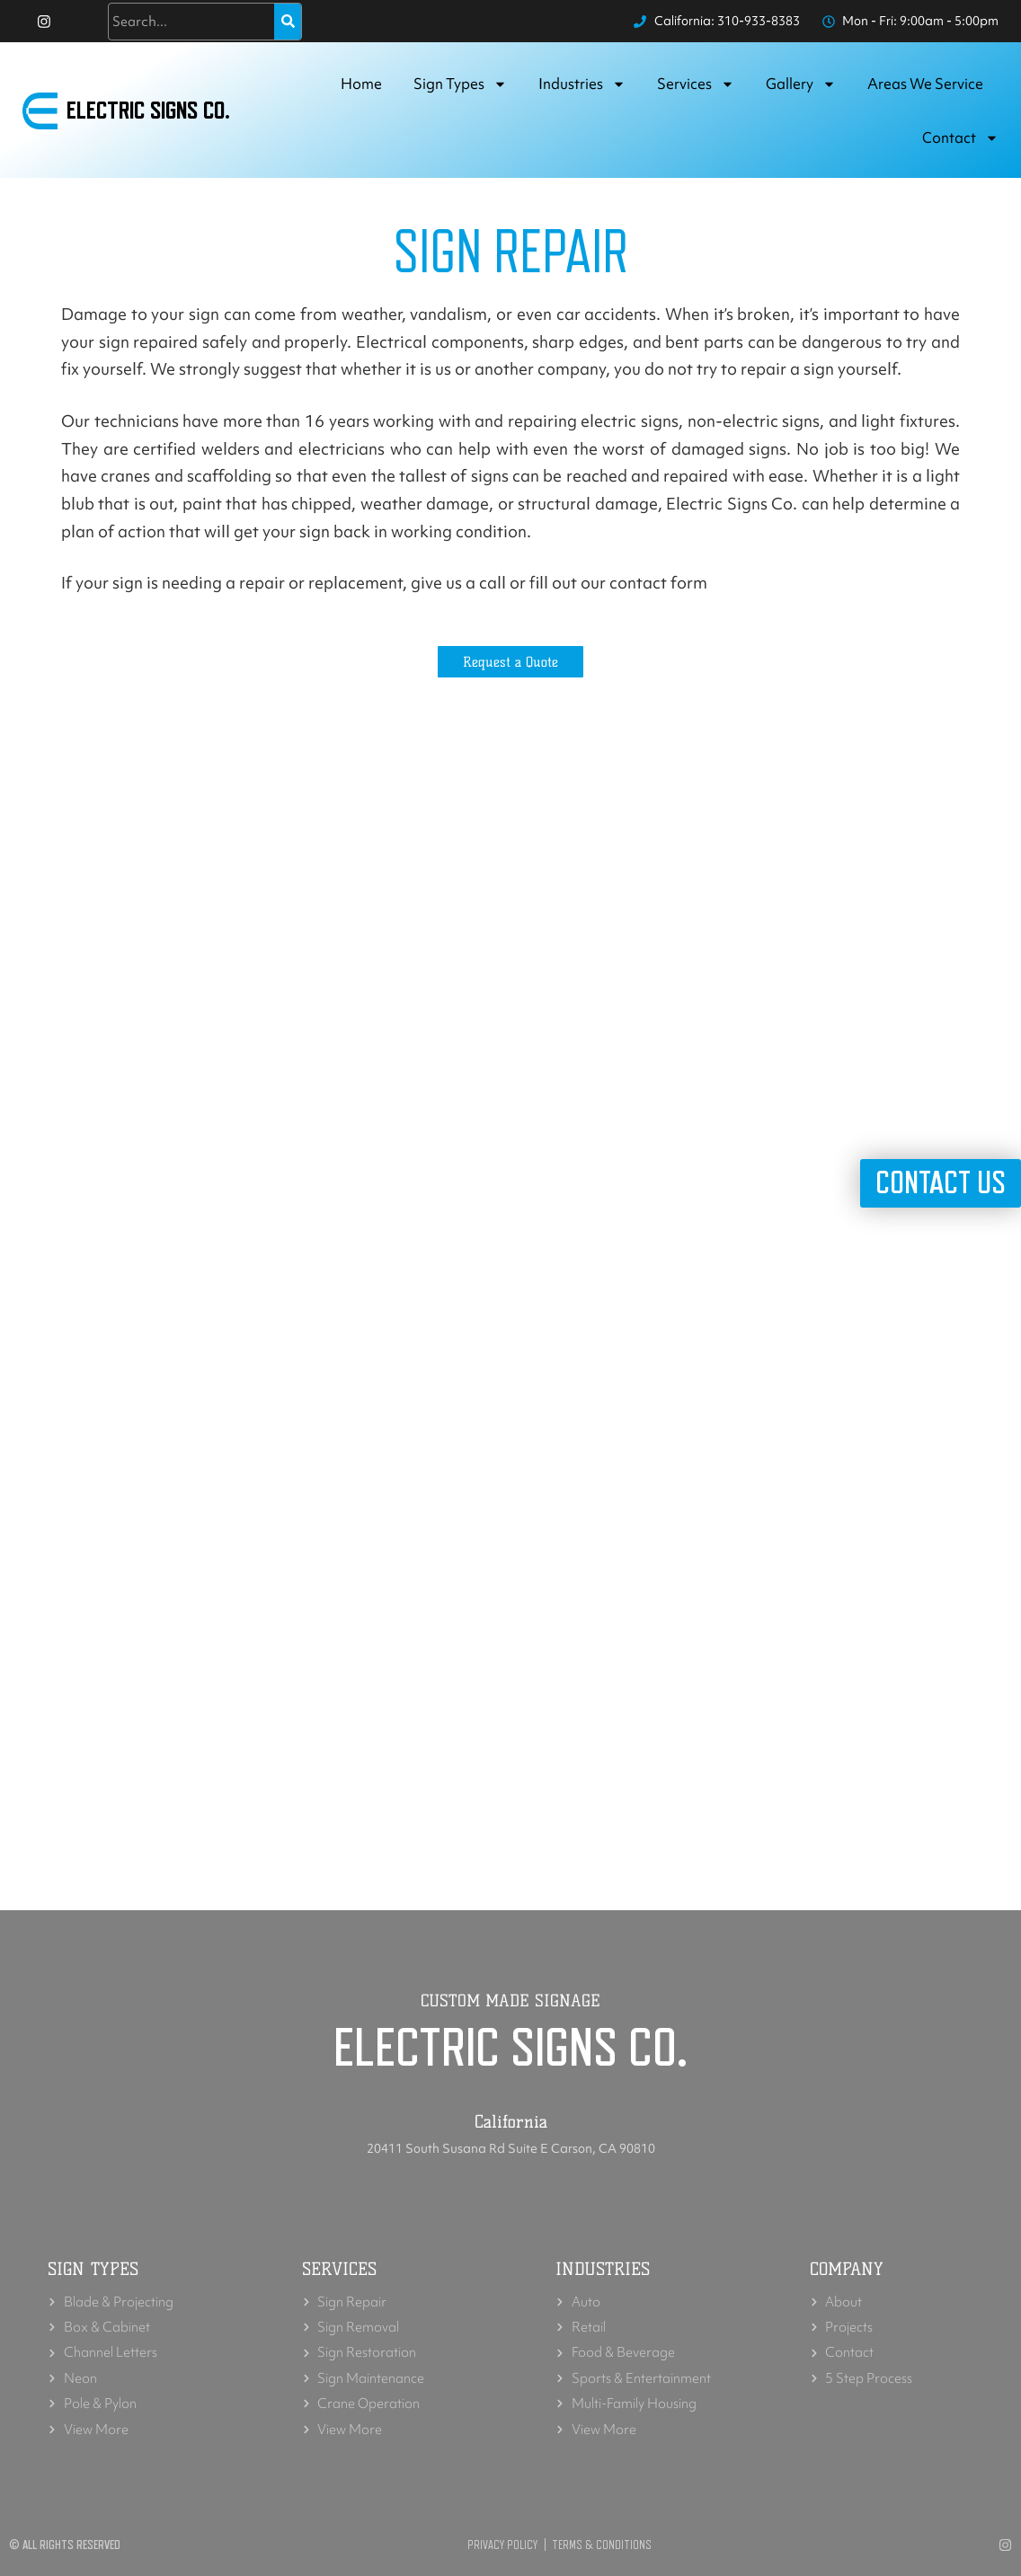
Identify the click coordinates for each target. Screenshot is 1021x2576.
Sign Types (460, 85)
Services (695, 85)
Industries (582, 85)
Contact (960, 139)
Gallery (801, 85)
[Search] (287, 22)
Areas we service (925, 84)
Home (361, 84)
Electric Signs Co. (148, 111)
